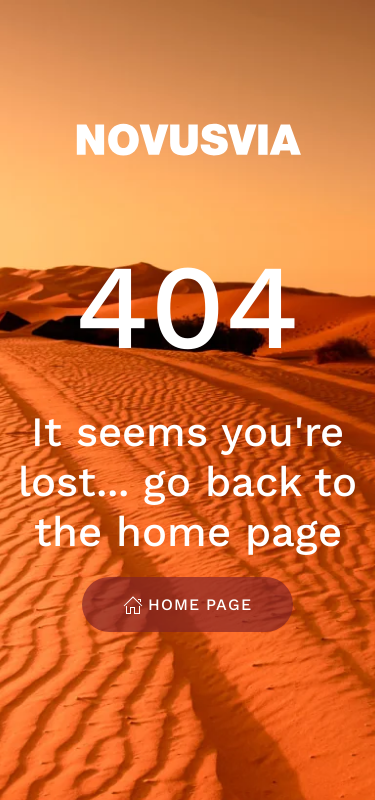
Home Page (187, 605)
